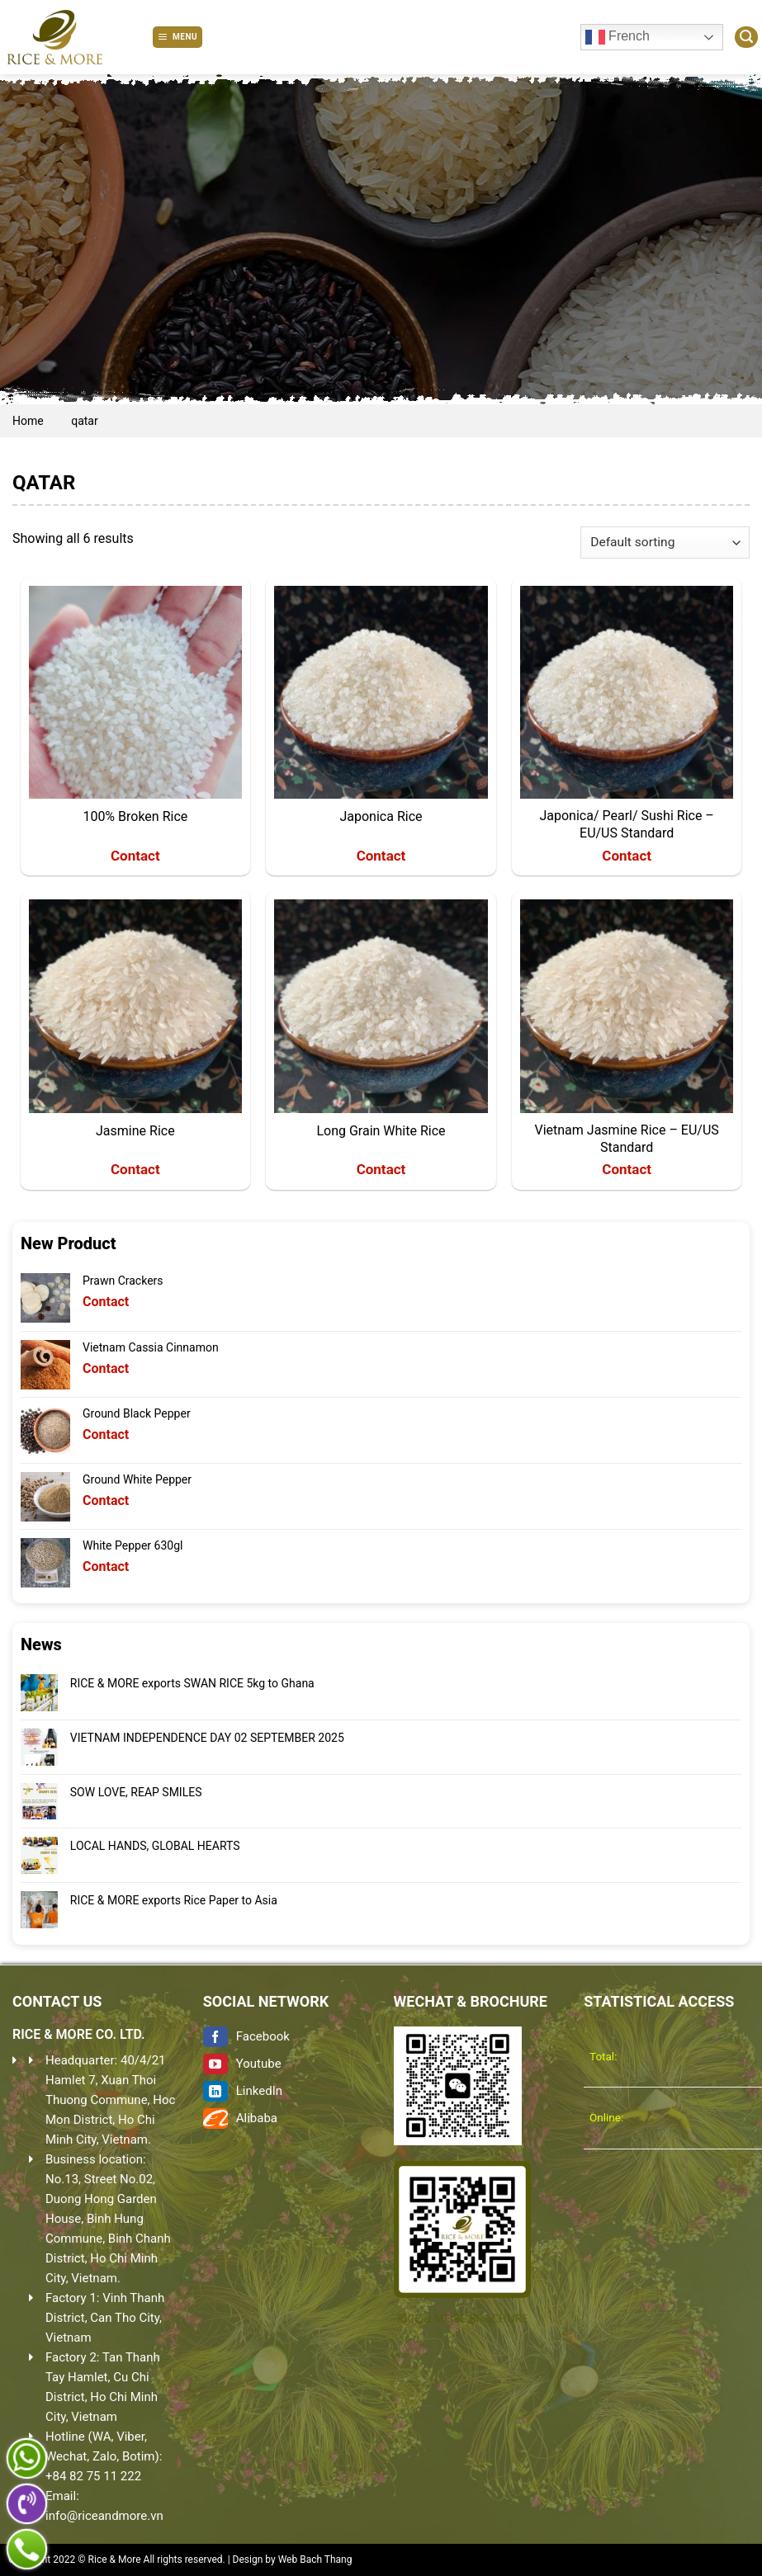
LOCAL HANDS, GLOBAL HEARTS (155, 1845)
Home (28, 420)
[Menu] (177, 37)
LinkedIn (242, 2090)
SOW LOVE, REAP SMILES (136, 1792)
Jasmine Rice (135, 1131)
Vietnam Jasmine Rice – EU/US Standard (626, 1138)
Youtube (242, 2063)
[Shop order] (665, 542)
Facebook (246, 2036)
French (617, 37)
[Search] (746, 37)
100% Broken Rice (135, 816)
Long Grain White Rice (380, 1131)
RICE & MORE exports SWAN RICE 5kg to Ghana (192, 1683)
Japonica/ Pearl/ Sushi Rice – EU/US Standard (626, 824)
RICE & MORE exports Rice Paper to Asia (173, 1900)
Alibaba (240, 2118)
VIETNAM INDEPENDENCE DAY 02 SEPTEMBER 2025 (207, 1737)
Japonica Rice (380, 816)
